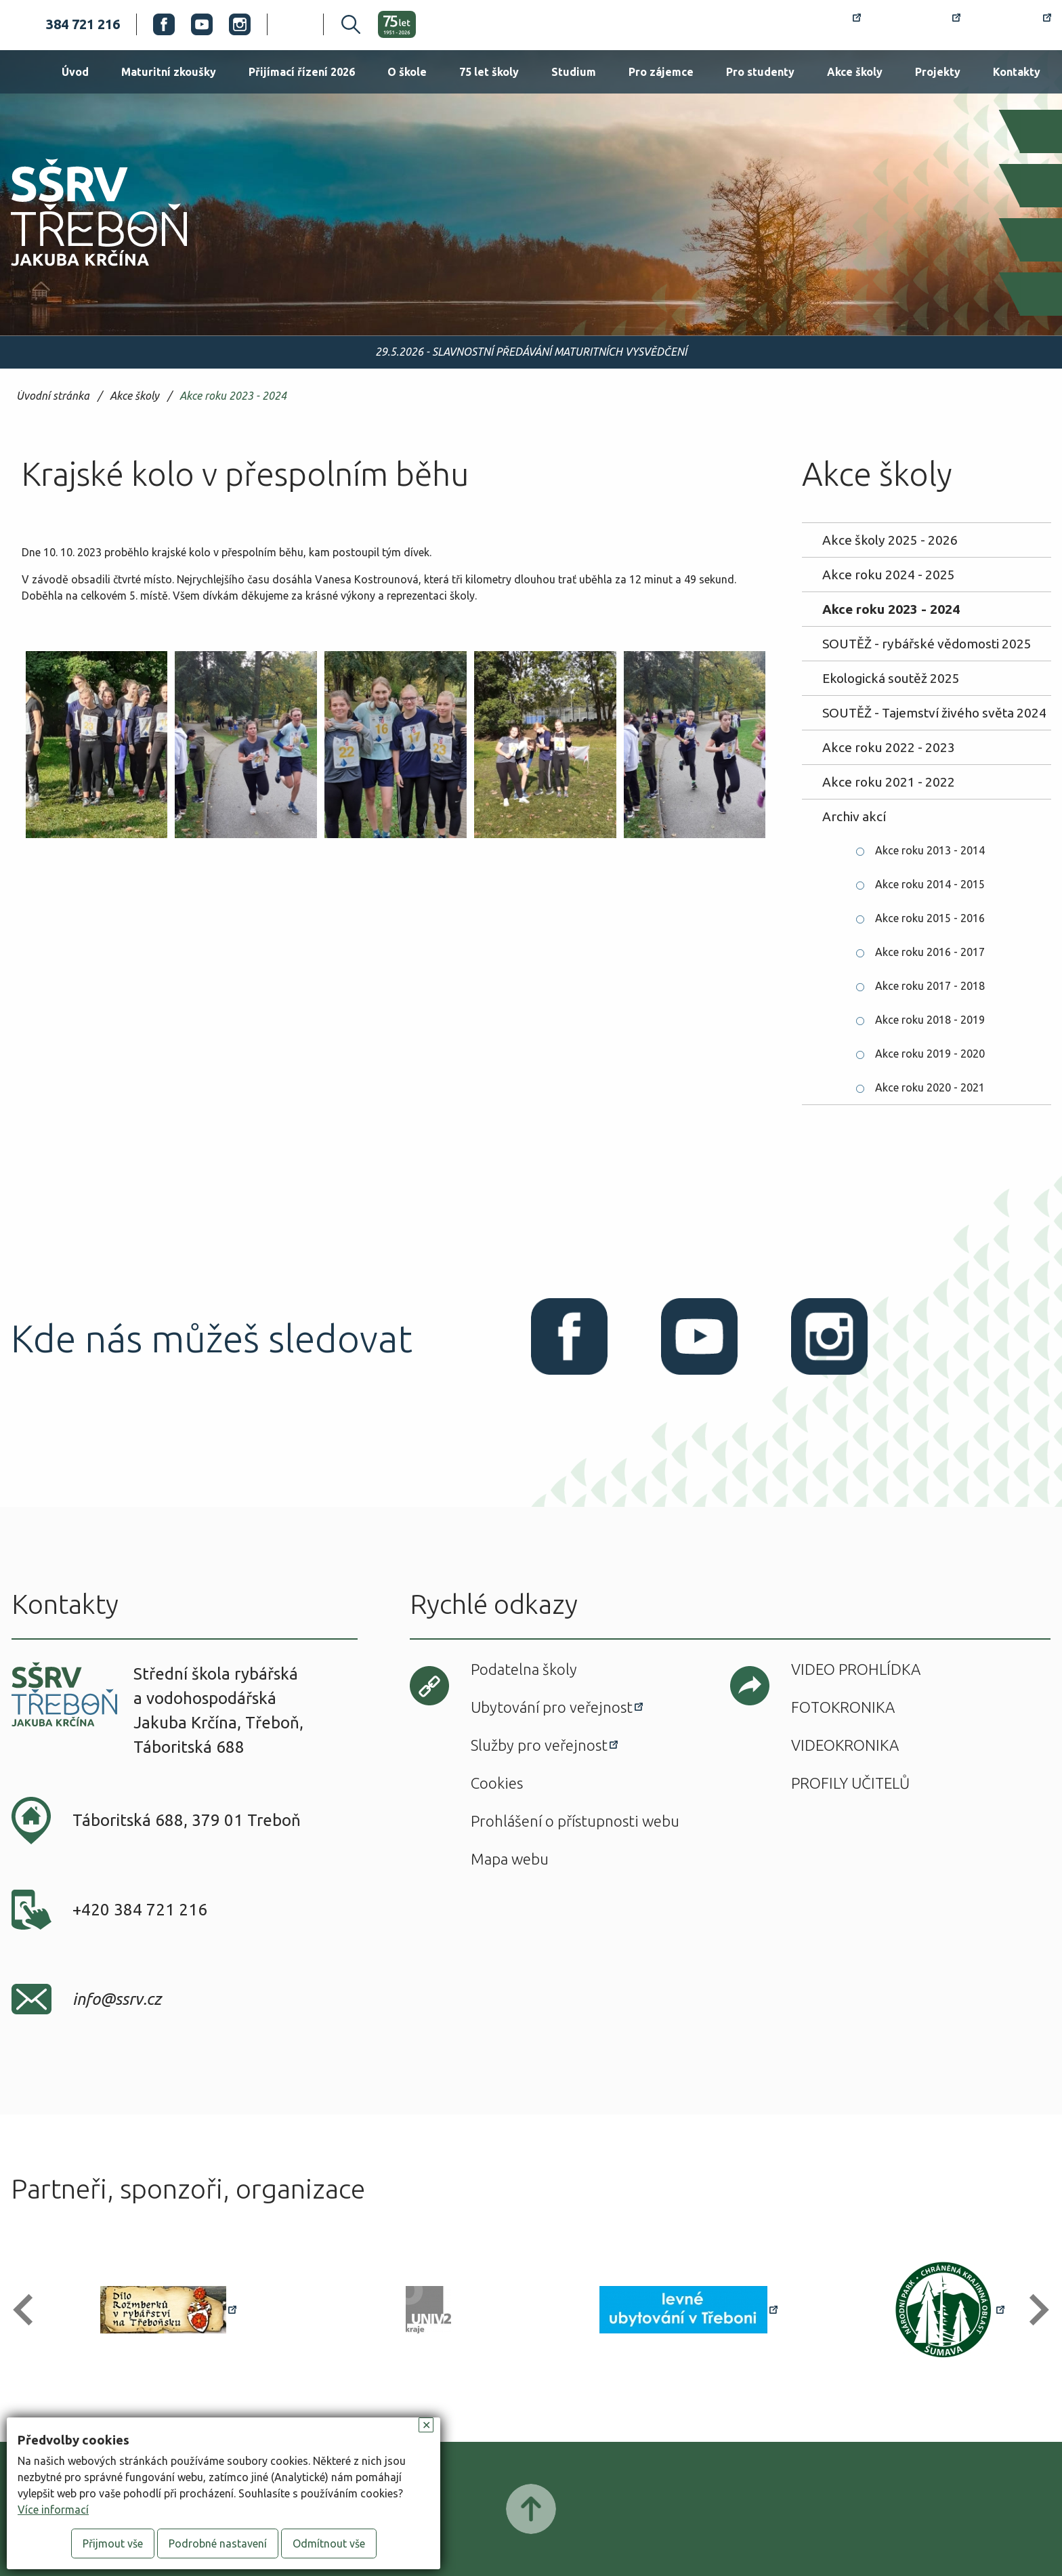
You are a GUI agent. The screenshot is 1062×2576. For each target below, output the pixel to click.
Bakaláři (918, 24)
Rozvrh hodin (812, 24)
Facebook (164, 24)
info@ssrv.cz (116, 1999)
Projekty (937, 72)
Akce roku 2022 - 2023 (888, 747)
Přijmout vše (113, 2543)
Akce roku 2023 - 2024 (232, 396)
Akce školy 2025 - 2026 (890, 540)
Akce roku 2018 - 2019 (930, 1020)
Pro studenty (760, 72)
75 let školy (489, 72)
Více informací (53, 2510)
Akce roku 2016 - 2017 (930, 952)
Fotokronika (843, 1707)
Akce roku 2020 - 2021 (930, 1087)
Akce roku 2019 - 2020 (930, 1053)
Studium (573, 72)
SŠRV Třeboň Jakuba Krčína (83, 270)
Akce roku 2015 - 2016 (930, 918)
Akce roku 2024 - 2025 (888, 574)
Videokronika (845, 1745)
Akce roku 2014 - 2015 (930, 884)
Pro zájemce (661, 72)
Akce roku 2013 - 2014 (930, 850)
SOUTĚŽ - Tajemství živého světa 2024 (934, 712)
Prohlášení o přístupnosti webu (575, 1820)
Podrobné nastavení (218, 2543)
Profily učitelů (850, 1782)
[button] (29, 2310)
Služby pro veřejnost (539, 1745)
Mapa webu (510, 1858)
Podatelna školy (524, 1669)
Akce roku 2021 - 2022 (888, 781)
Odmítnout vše (329, 2543)
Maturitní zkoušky (168, 72)
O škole (407, 72)
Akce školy (855, 72)
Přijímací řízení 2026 (302, 72)
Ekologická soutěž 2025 (891, 678)
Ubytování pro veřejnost (552, 1707)
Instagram (240, 24)
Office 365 (1014, 24)
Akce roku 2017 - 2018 (930, 986)
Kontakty (1016, 72)
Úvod (75, 72)
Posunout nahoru (531, 2509)
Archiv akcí (854, 816)
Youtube (202, 24)
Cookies (497, 1782)
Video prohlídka (855, 1669)
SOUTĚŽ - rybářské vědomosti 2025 (927, 643)
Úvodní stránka (52, 396)
